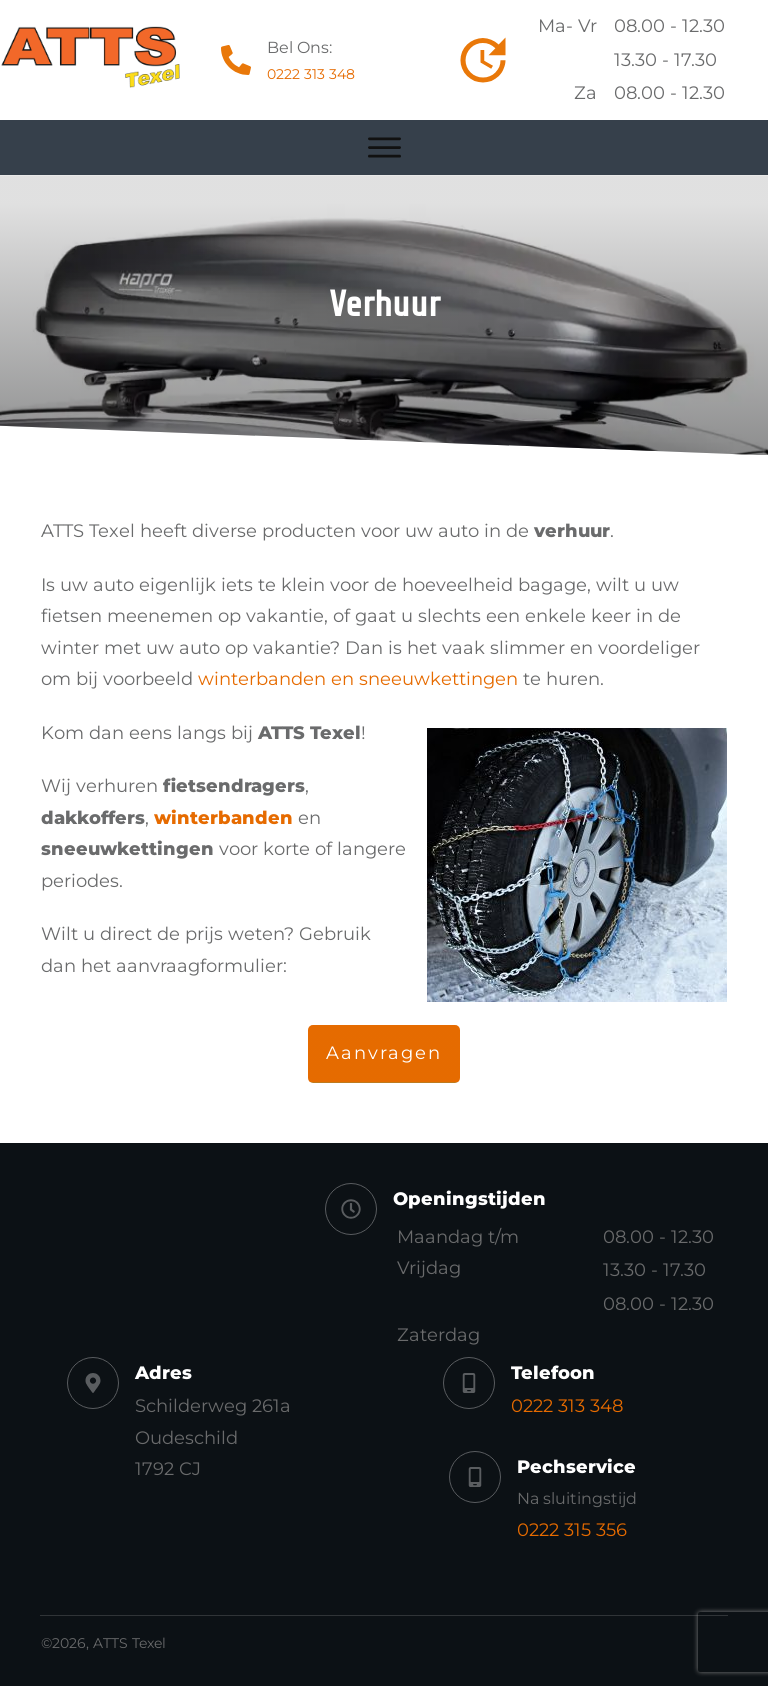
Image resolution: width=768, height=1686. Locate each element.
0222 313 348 (311, 74)
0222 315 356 (572, 1530)
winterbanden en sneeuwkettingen (358, 679)
